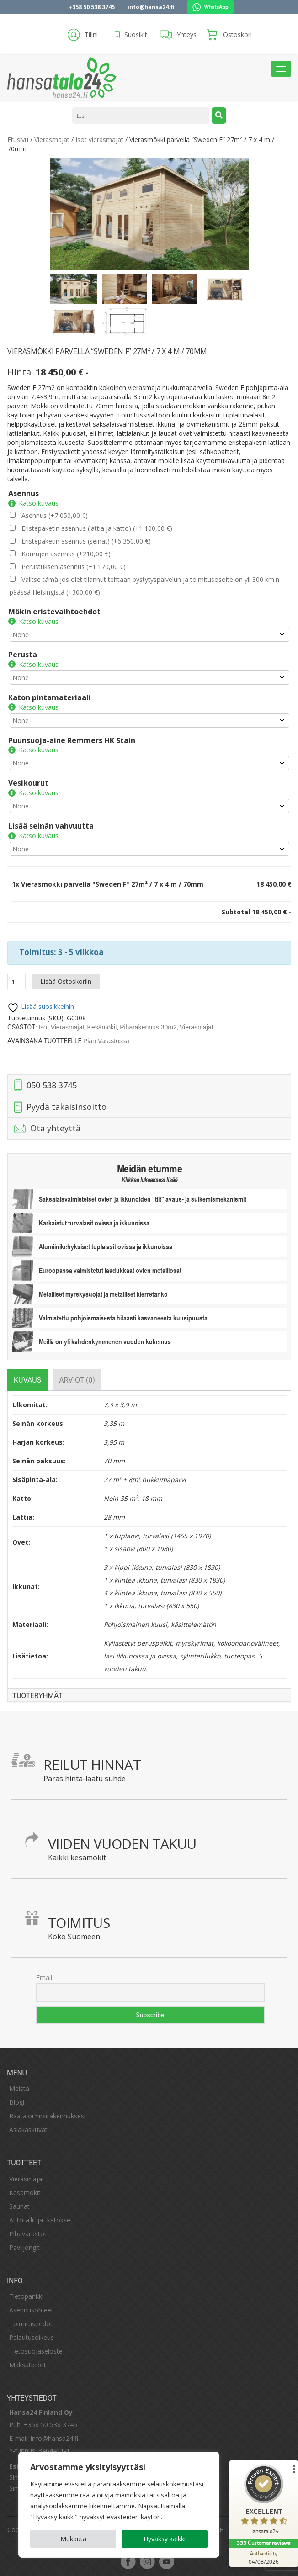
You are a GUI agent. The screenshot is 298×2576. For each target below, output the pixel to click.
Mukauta (73, 2538)
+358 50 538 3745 (92, 7)
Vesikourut (28, 783)
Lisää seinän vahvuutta (50, 826)
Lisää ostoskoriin (65, 981)
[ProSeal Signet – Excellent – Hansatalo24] (263, 2501)
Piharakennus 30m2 (147, 1027)
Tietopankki (26, 2296)
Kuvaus (27, 1380)
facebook (128, 2561)
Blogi (16, 2102)
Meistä (19, 2088)
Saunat (19, 2206)
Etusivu (17, 139)
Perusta (22, 654)
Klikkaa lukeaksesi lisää (149, 1179)
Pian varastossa (106, 1041)
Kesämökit (102, 1027)
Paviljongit (24, 2247)
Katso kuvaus (38, 503)
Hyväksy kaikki (165, 2538)
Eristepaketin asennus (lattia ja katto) (96, 528)
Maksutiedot (27, 2364)
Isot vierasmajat (99, 139)
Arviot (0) (77, 1380)
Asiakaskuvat (28, 2129)
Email (44, 1977)
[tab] (27, 1380)
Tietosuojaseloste (36, 2351)
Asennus (23, 493)
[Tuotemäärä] (16, 981)
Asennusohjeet (31, 2310)
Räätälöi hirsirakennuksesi (47, 2115)
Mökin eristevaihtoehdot (54, 612)
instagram (147, 2561)
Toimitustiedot (31, 2323)
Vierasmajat (51, 139)
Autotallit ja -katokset (41, 2220)
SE (219, 2529)
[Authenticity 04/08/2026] (263, 2557)
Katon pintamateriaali (49, 697)
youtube (166, 2561)
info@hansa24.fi (151, 7)
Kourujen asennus (65, 553)
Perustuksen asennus (73, 566)
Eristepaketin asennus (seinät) (85, 541)
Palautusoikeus (31, 2337)
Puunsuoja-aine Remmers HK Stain (71, 740)
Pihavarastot (28, 2233)
